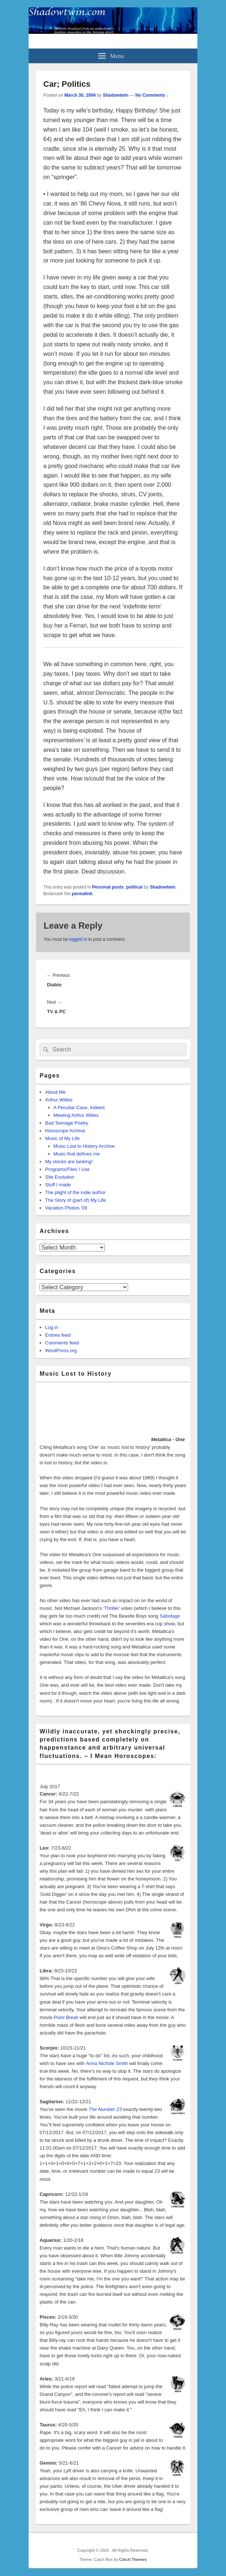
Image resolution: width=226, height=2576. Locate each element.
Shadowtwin (115, 95)
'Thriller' (111, 1608)
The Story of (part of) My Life (75, 1200)
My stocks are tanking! (68, 1161)
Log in (51, 1327)
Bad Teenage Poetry (66, 1123)
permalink (82, 893)
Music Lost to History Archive (84, 1146)
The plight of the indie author (75, 1192)
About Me (55, 1092)
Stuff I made (58, 1184)
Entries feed (57, 1335)
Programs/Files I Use (67, 1169)
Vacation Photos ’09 (66, 1208)
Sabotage (170, 1616)
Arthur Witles (58, 1100)
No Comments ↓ (152, 95)
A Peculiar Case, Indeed (79, 1107)
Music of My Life (62, 1138)
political (134, 887)
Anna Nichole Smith (107, 2063)
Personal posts (108, 887)
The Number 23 (105, 2109)
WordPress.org (61, 1350)
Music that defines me (77, 1154)
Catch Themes (133, 2559)
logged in (78, 939)
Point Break (66, 2017)
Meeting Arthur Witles (76, 1115)
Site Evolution (59, 1177)
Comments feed (62, 1343)
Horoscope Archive (65, 1130)
